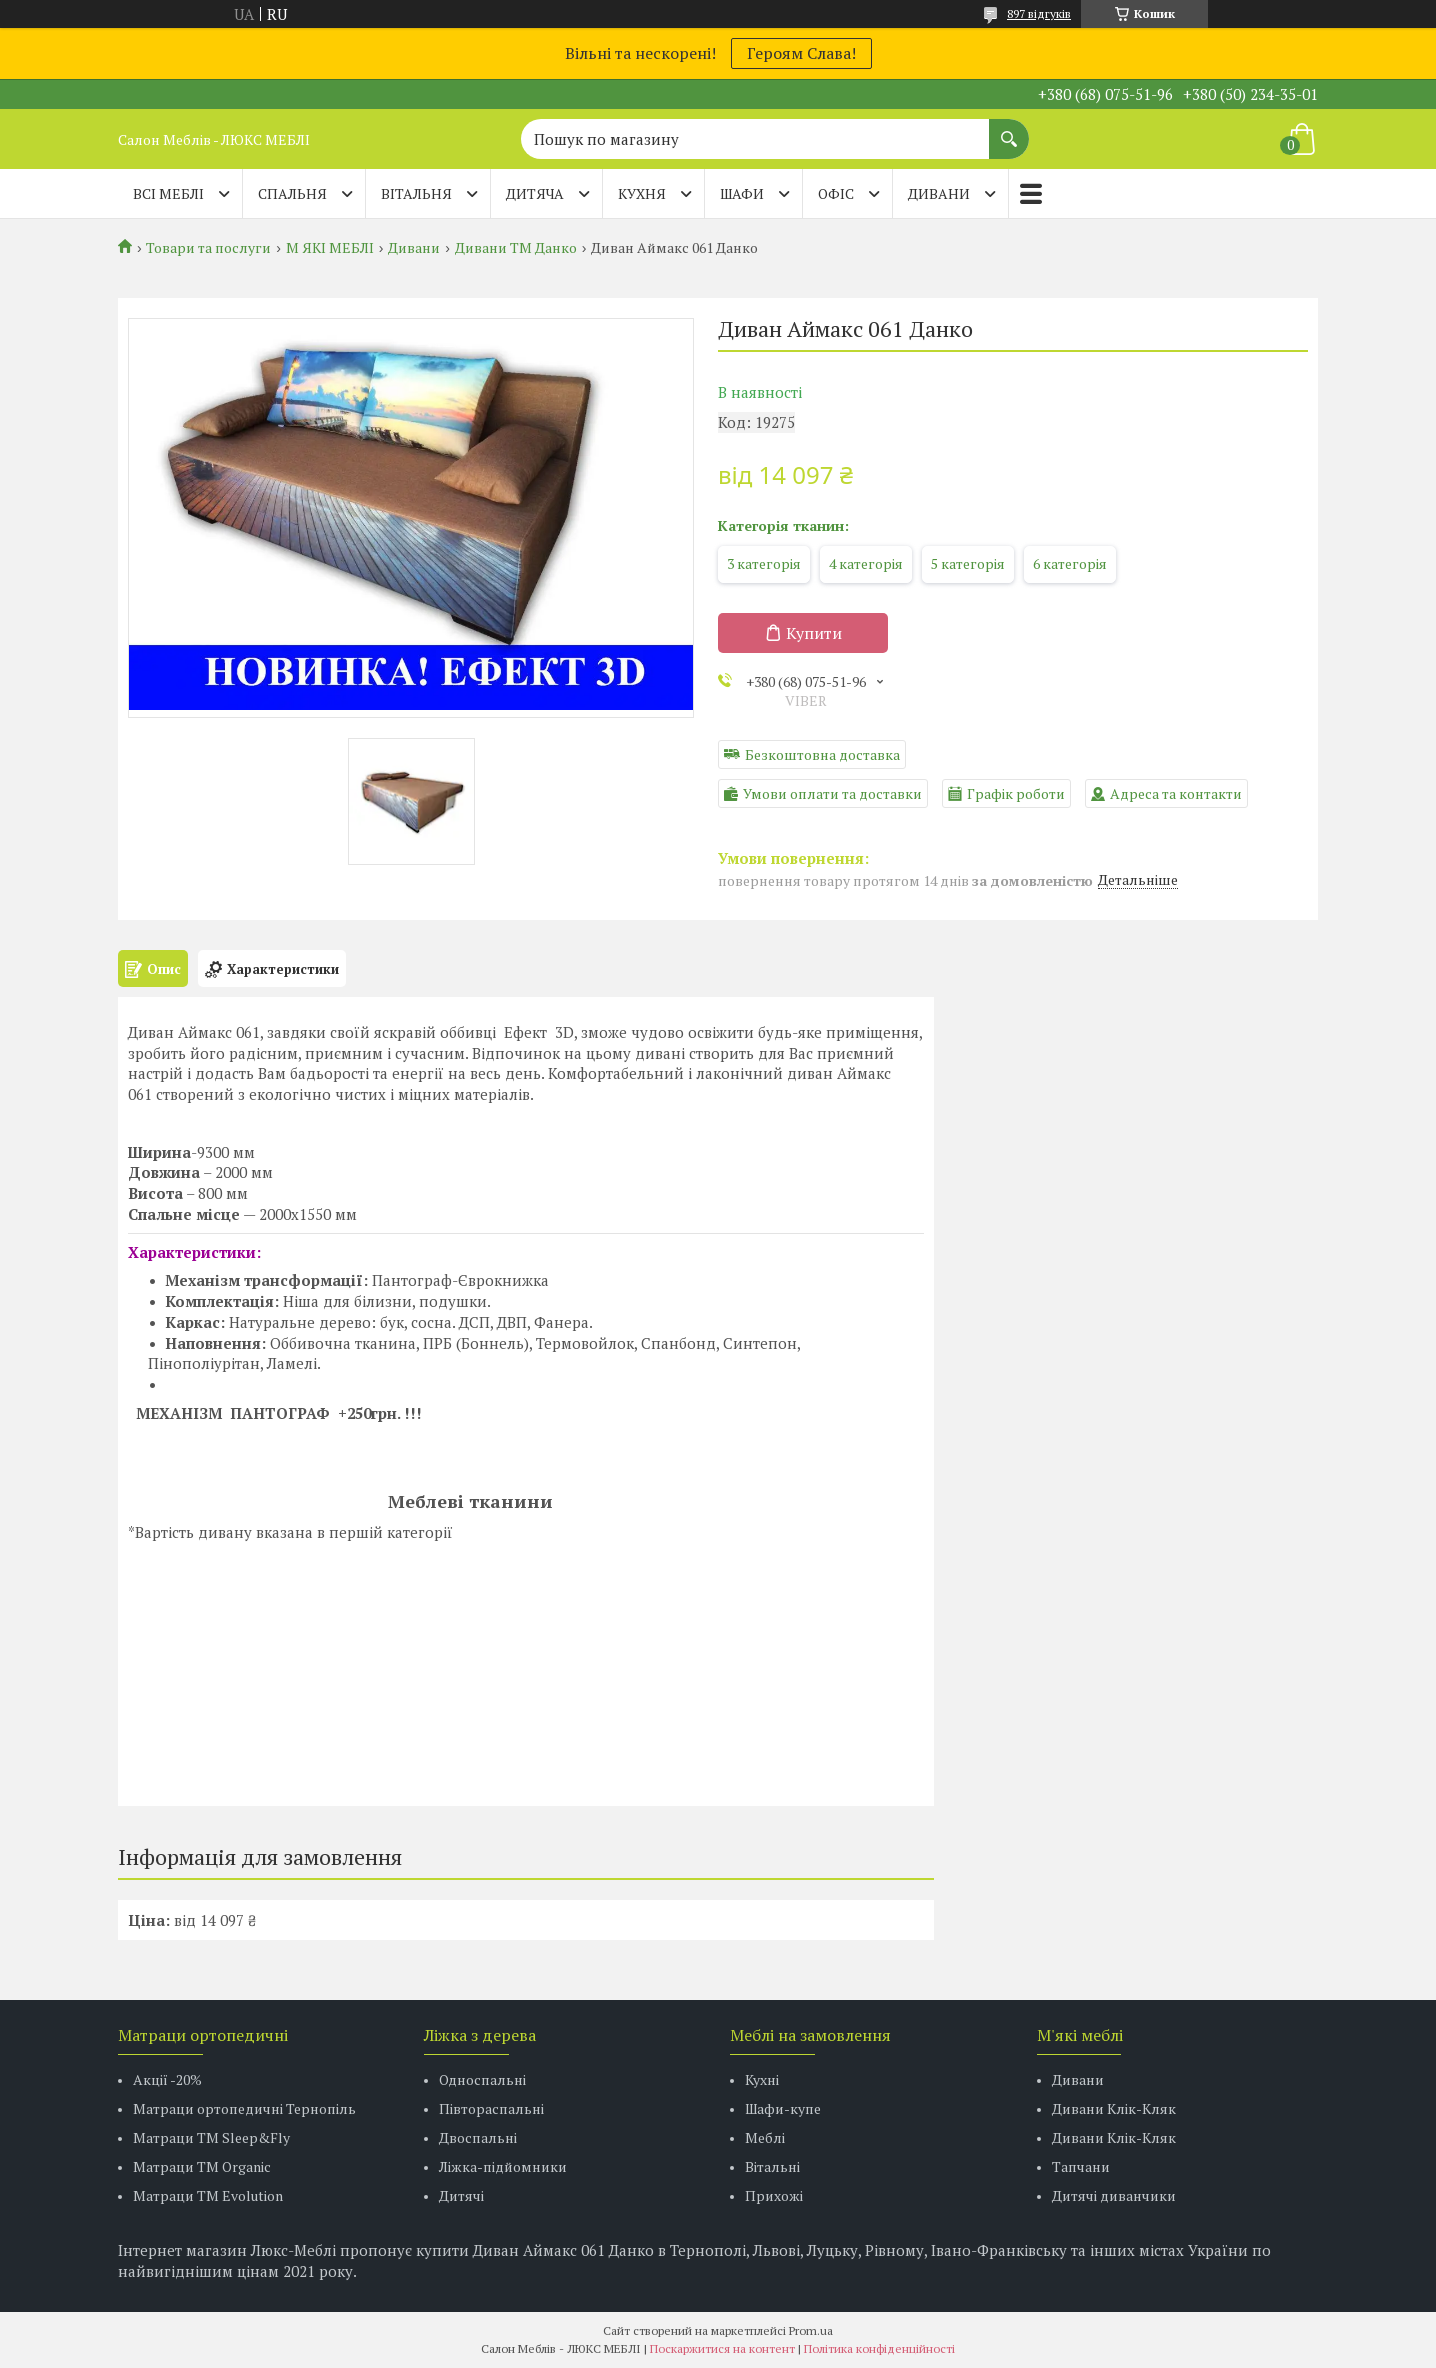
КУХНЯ (642, 193)
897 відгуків (1039, 13)
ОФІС (836, 193)
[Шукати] (1009, 129)
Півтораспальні (491, 2108)
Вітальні (772, 2166)
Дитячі (461, 2195)
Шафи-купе (783, 2108)
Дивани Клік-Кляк (1114, 2108)
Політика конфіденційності (879, 2348)
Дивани (414, 248)
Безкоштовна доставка (822, 754)
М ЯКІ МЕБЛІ (330, 248)
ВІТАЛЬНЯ (416, 193)
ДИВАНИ (939, 193)
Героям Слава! (801, 53)
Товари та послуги (208, 248)
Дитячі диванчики (1114, 2195)
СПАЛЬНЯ (292, 193)
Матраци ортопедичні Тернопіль (244, 2108)
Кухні (762, 2079)
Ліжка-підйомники (503, 2166)
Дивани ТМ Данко (516, 248)
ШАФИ (742, 193)
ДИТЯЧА (535, 193)
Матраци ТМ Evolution (208, 2195)
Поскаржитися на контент (722, 2348)
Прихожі (774, 2195)
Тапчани (1081, 2166)
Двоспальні (478, 2137)
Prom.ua (811, 2330)
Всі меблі (168, 193)
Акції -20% (167, 2079)
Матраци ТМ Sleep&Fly (211, 2137)
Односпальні (482, 2079)
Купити (814, 633)
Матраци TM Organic (202, 2166)
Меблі (765, 2137)
